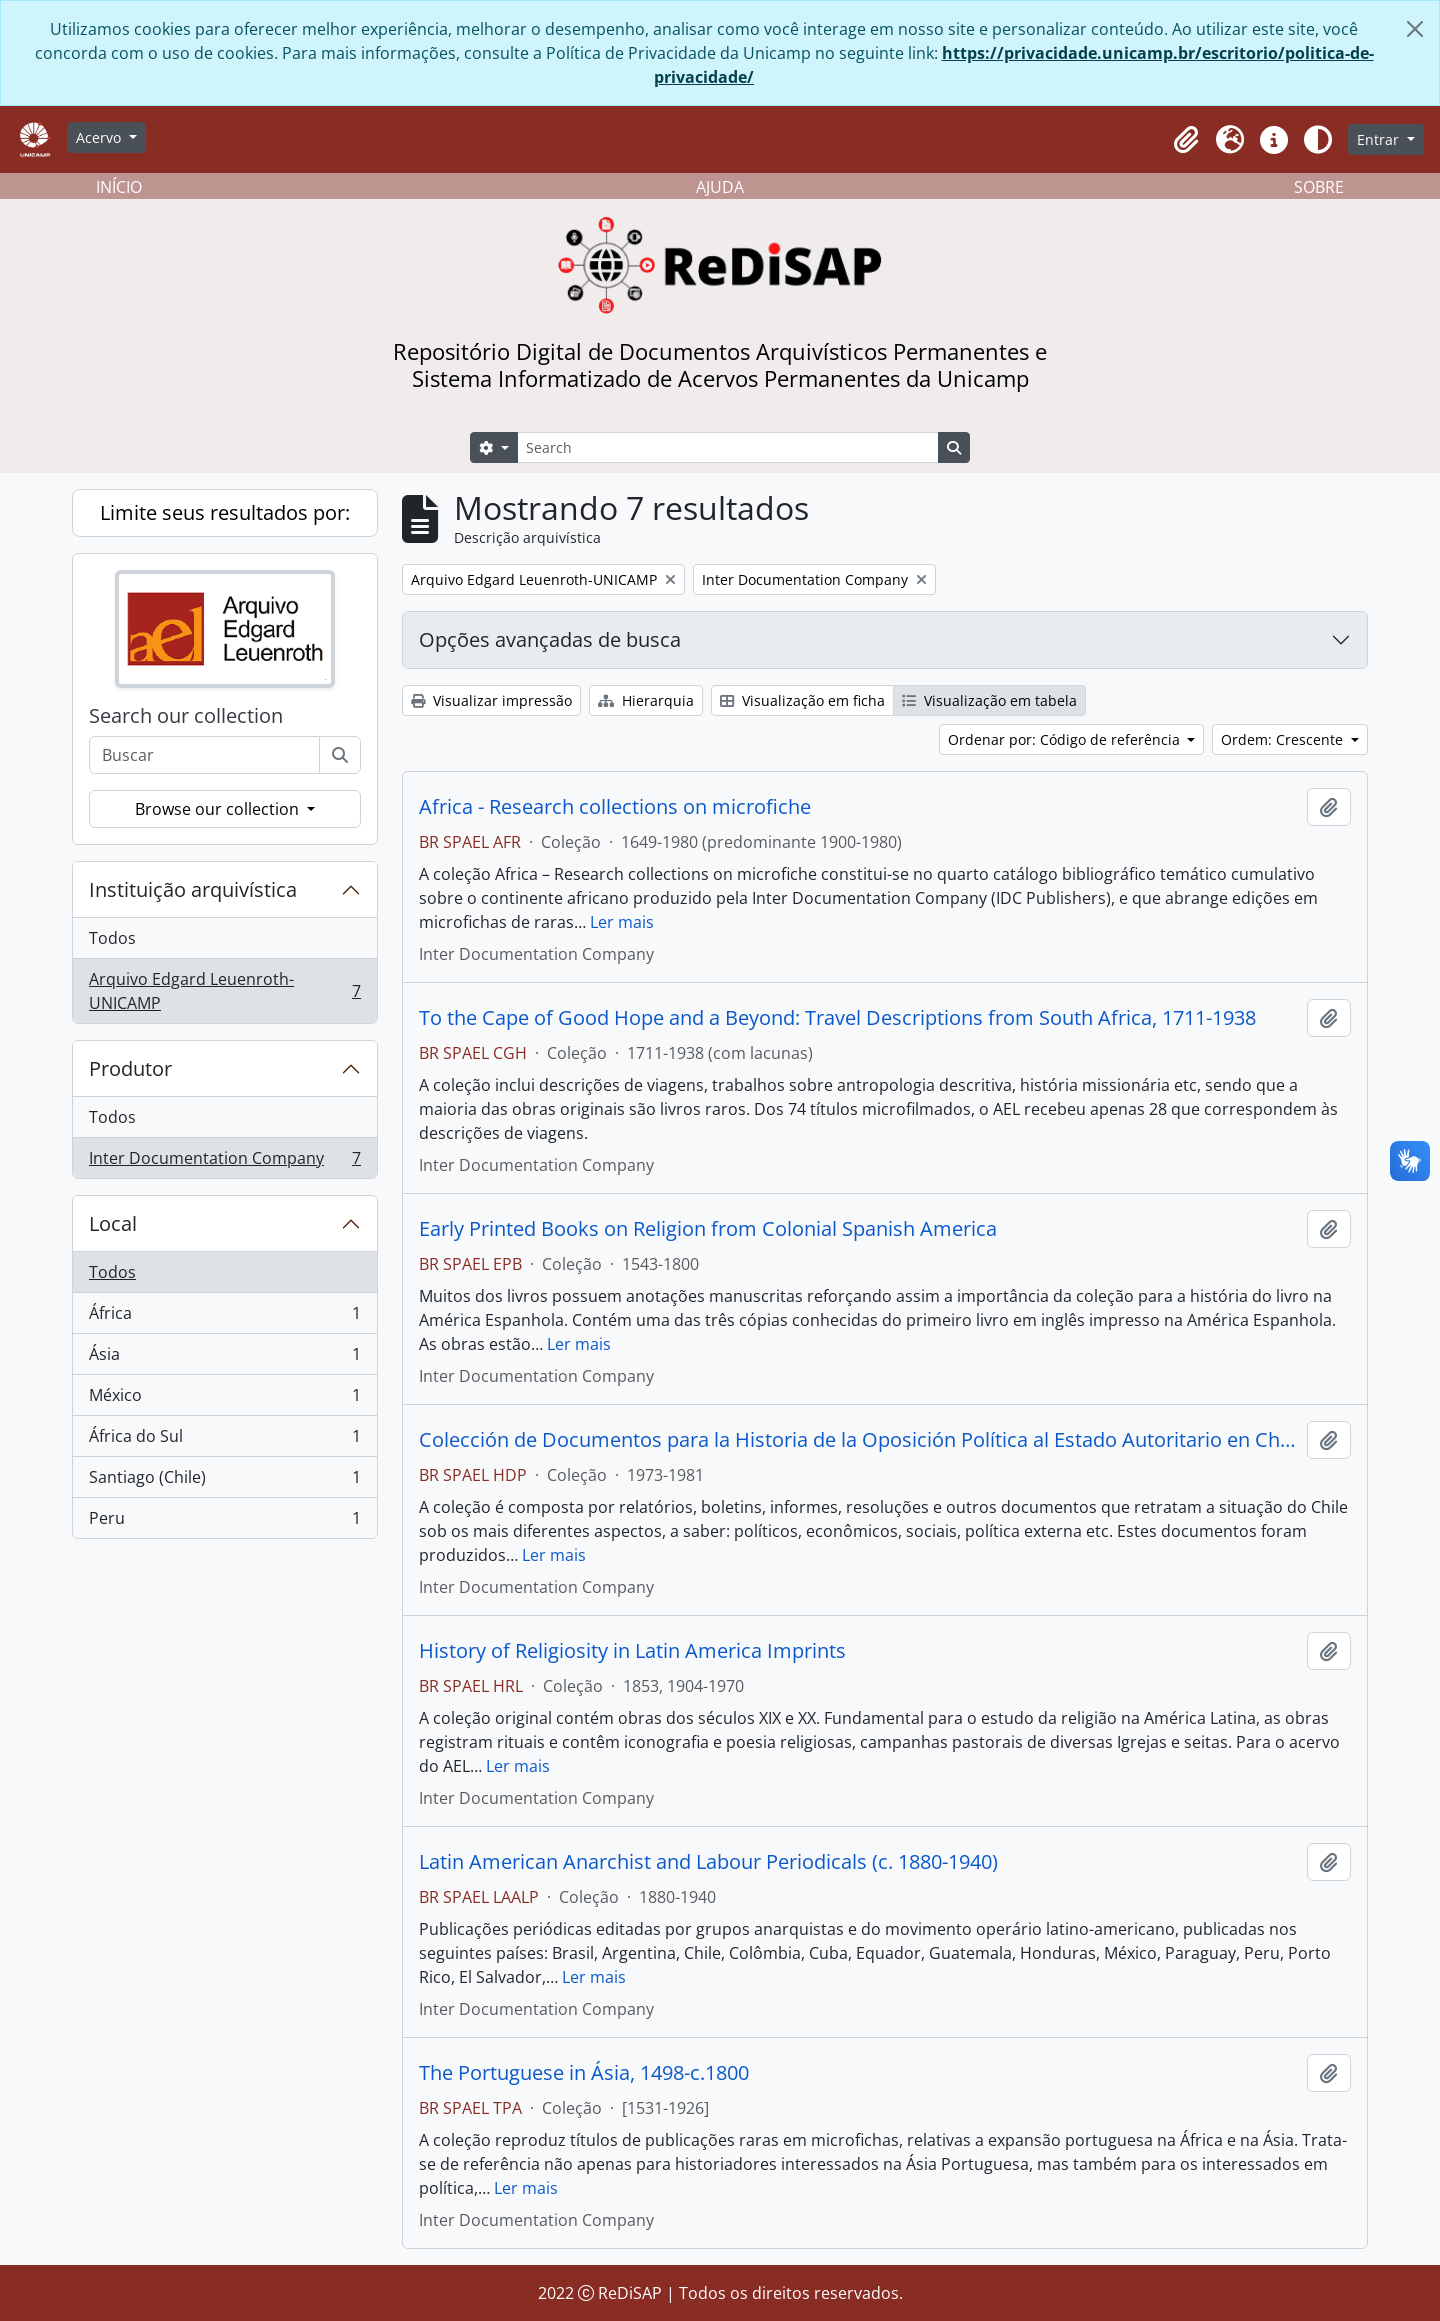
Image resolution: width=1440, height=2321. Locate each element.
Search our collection (186, 716)
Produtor (130, 1068)
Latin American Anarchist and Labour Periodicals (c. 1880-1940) (708, 1862)
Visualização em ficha (802, 700)
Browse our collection (219, 809)
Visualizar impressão (491, 700)
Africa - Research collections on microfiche (615, 807)
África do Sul (224, 1440)
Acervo (100, 137)
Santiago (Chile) (224, 1481)
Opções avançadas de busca (550, 639)
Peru (224, 1522)
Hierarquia (646, 700)
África (224, 1317)
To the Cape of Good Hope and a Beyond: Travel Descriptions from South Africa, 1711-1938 (837, 1018)
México (224, 1399)
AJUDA (720, 187)
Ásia (224, 1358)
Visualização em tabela (989, 700)
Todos (112, 938)
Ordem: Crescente (1284, 739)
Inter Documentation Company (224, 1162)
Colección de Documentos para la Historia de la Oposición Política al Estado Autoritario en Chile (859, 1440)
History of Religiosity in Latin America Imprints (632, 1651)
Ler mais (622, 922)
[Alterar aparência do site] (1318, 140)
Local (113, 1223)
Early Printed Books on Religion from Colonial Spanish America (708, 1229)
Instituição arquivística (193, 889)
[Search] (728, 447)
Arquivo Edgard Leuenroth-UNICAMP (224, 991)
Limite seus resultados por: (225, 512)
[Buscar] (340, 755)
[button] (1186, 140)
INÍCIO (119, 187)
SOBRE (1319, 187)
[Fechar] (1415, 29)
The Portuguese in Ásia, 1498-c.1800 (584, 2073)
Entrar (1380, 139)
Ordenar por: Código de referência (1066, 739)
